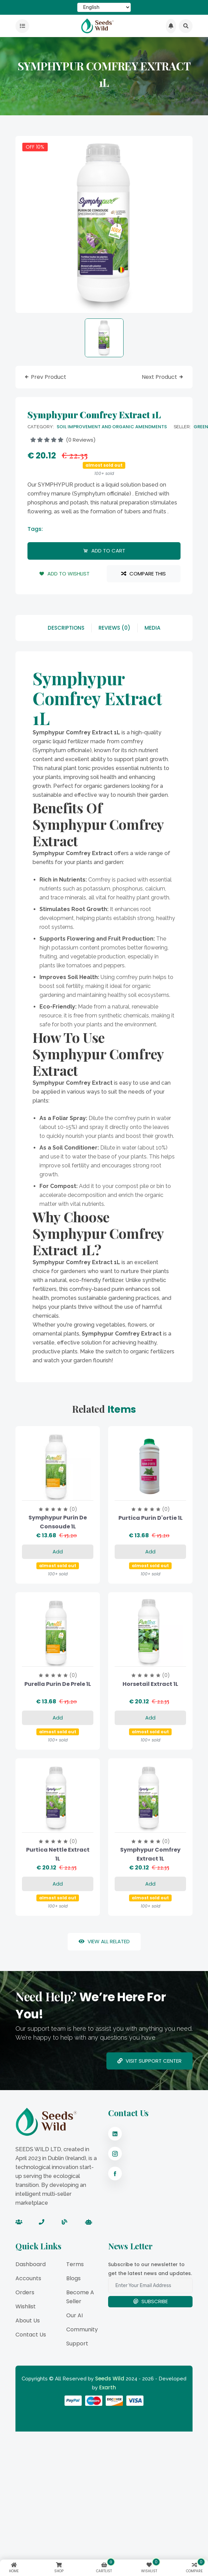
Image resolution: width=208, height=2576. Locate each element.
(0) (73, 1509)
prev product (45, 377)
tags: (35, 529)
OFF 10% (35, 146)
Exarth (107, 2387)
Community (82, 2329)
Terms (75, 2264)
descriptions (66, 627)
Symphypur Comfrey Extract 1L (150, 1854)
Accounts (28, 2278)
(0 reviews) (63, 439)
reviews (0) (114, 627)
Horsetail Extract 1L (150, 1684)
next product (163, 377)
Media (152, 627)
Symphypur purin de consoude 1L (57, 1522)
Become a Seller (80, 2296)
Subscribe (150, 2301)
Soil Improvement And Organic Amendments (112, 426)
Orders (24, 2292)
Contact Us (30, 2335)
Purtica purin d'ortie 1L (150, 1518)
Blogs (73, 2278)
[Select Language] (104, 7)
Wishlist (25, 2306)
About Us (27, 2320)
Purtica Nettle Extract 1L (58, 1854)
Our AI (74, 2315)
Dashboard (30, 2264)
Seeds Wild (109, 2378)
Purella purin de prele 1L (57, 1684)
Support (77, 2343)
